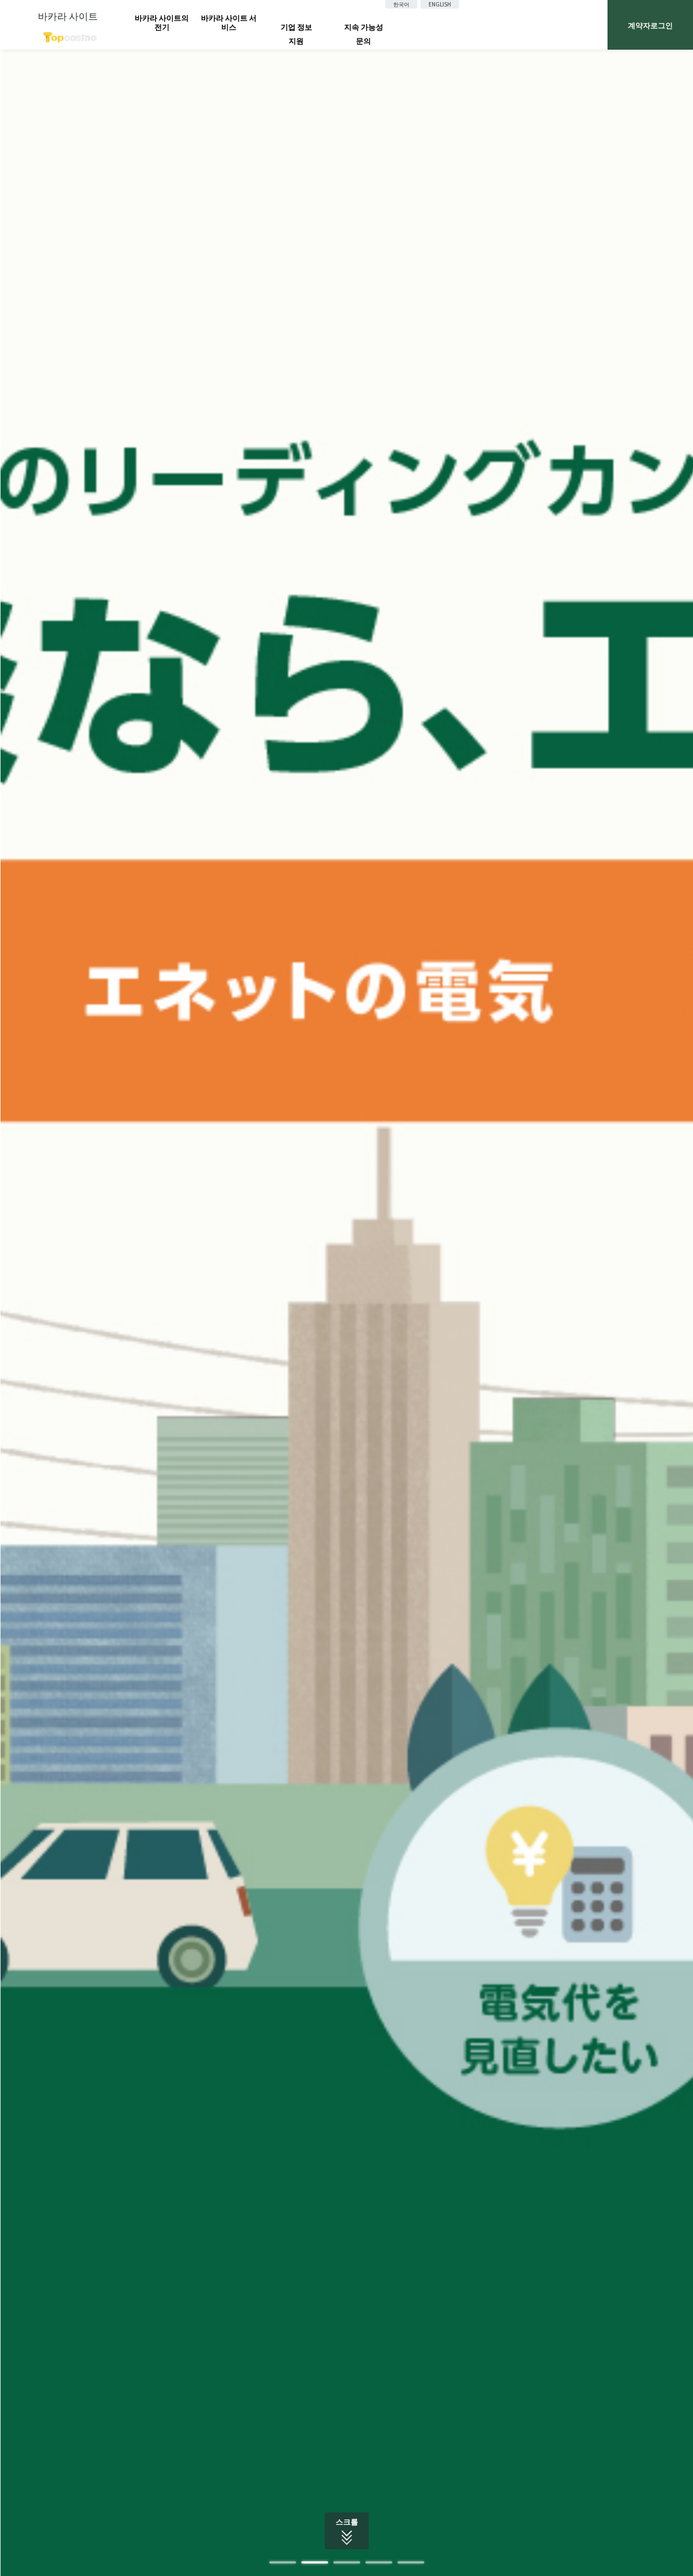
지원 (296, 40)
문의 (363, 40)
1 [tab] (282, 2562)
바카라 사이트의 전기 (162, 22)
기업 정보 (296, 27)
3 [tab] (346, 2562)
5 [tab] (411, 2562)
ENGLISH (440, 4)
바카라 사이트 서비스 (228, 22)
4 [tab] (378, 2562)
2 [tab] (314, 2562)
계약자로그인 (650, 25)
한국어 (401, 4)
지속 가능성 (363, 27)
